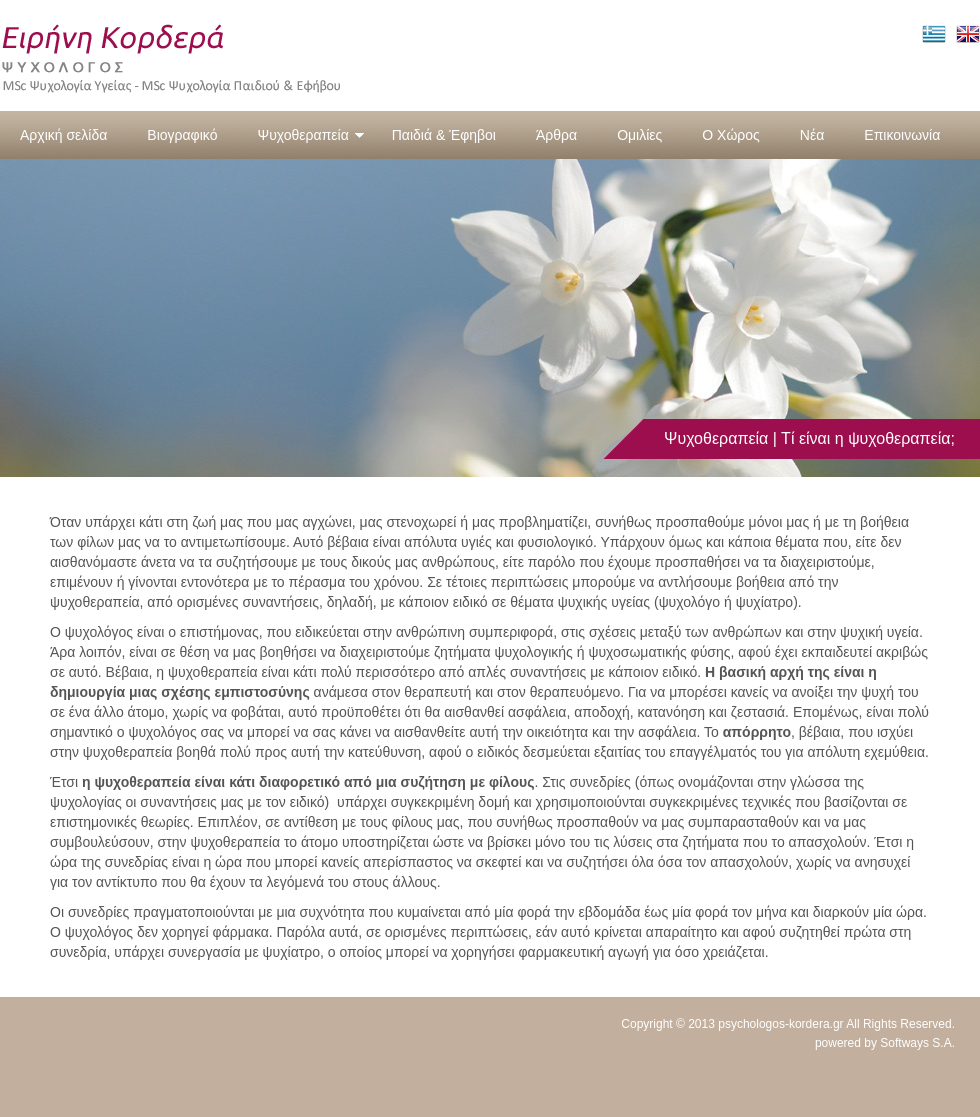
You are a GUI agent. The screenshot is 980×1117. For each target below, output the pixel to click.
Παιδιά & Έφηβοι (444, 135)
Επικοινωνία (902, 135)
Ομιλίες (639, 135)
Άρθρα (556, 135)
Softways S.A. (917, 1043)
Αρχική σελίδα (63, 135)
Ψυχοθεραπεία (310, 135)
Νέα (812, 135)
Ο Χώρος (731, 135)
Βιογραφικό (182, 135)
